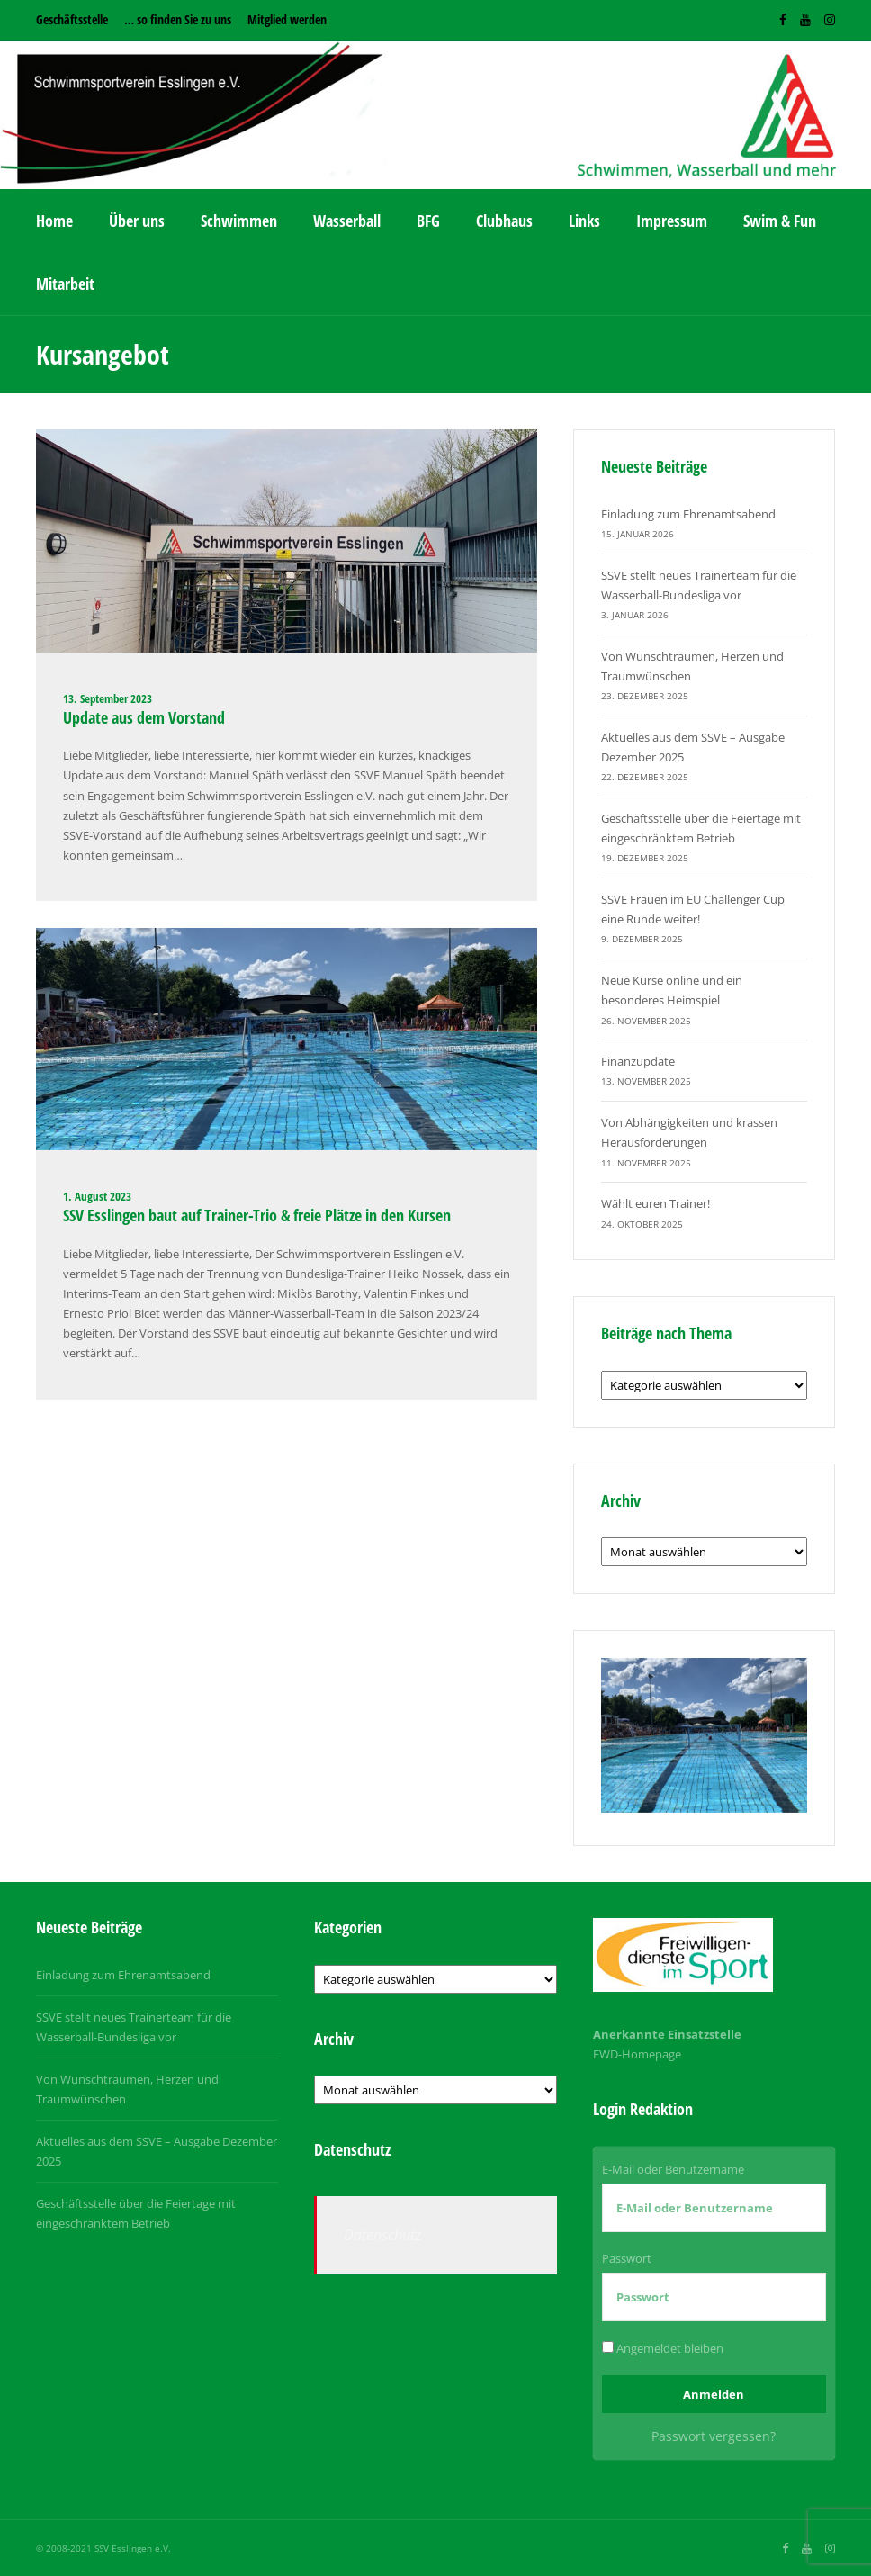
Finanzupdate (638, 1061)
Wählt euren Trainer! (655, 1203)
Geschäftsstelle (72, 19)
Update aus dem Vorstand (144, 717)
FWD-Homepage (637, 2054)
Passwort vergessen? (713, 2436)
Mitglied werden (287, 19)
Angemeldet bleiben (662, 2348)
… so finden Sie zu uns (177, 19)
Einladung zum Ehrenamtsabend (688, 514)
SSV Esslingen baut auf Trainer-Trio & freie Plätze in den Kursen (257, 1215)
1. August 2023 (97, 1196)
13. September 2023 (107, 698)
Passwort (626, 2258)
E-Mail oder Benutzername (673, 2169)
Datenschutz (382, 2235)
